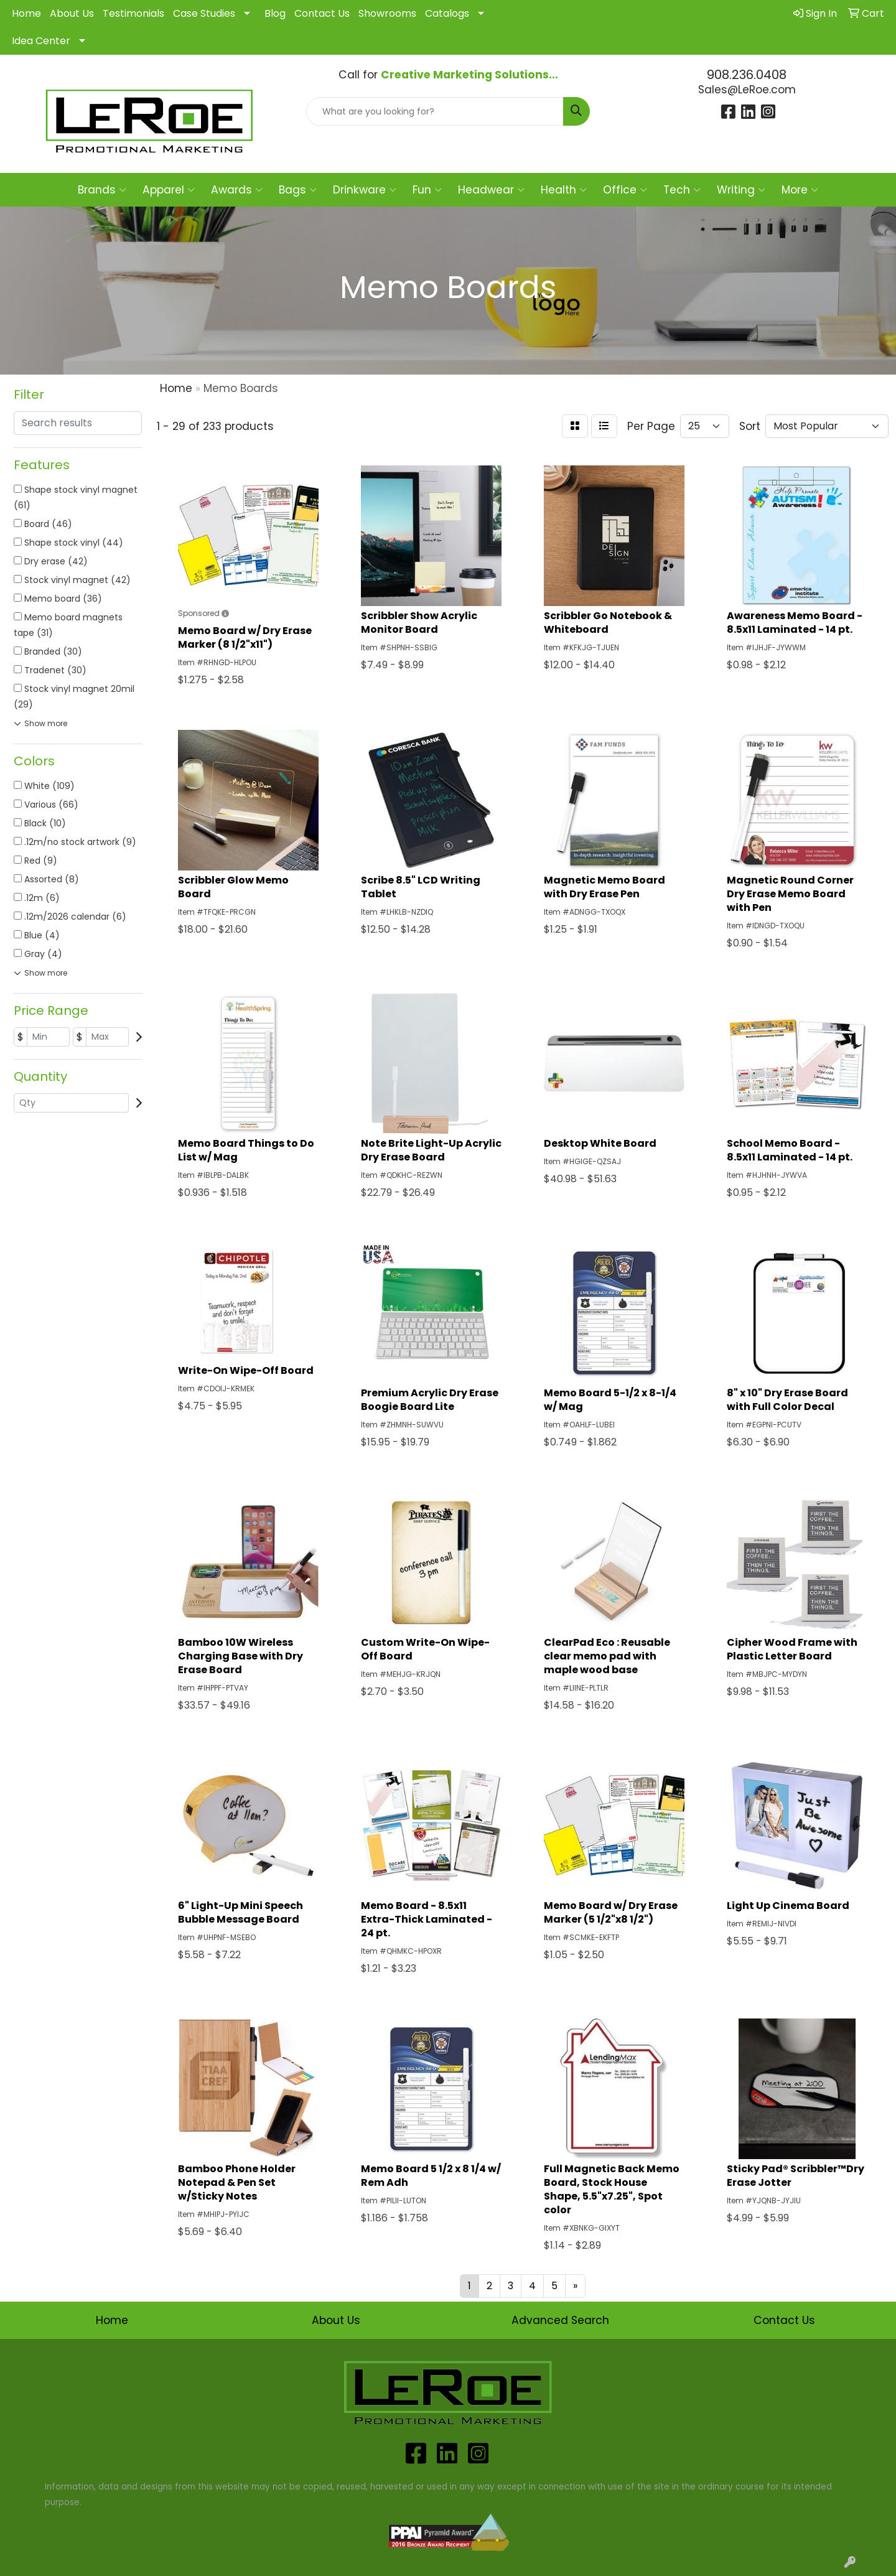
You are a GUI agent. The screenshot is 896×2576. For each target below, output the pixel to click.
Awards (237, 189)
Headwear (491, 189)
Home (26, 13)
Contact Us (322, 13)
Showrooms (387, 13)
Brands (102, 189)
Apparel (168, 189)
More (800, 189)
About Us (72, 13)
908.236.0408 (746, 74)
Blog (275, 13)
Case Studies (204, 13)
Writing (741, 189)
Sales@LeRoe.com (747, 89)
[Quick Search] (435, 111)
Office (625, 189)
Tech (682, 189)
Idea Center (41, 41)
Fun (427, 189)
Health (564, 189)
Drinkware (364, 189)
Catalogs (447, 13)
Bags (298, 189)
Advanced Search (560, 2320)
